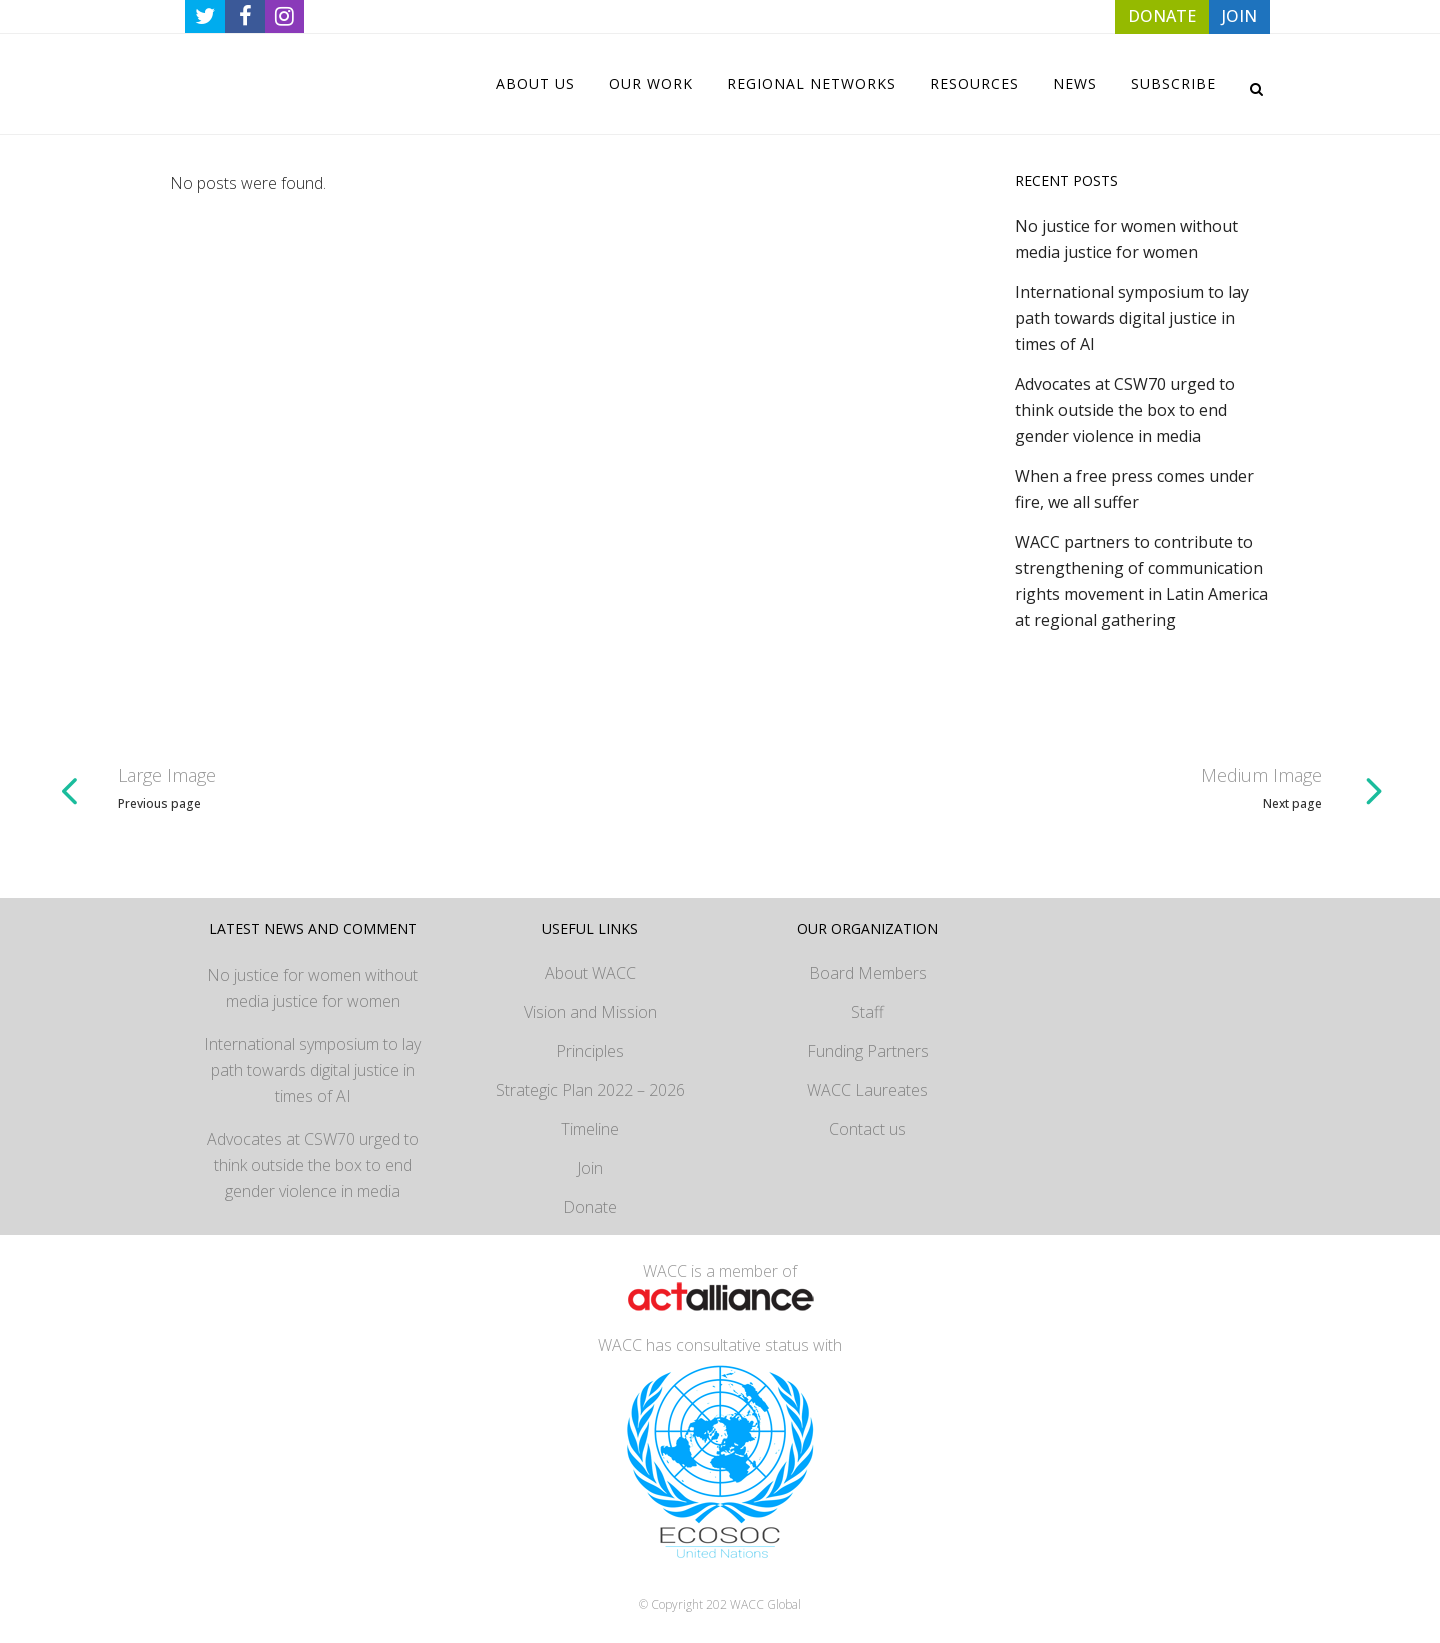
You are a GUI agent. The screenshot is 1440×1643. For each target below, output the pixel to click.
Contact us (867, 1129)
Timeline (590, 1129)
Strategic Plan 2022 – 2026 (590, 1090)
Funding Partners (868, 1051)
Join (590, 1168)
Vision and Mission (590, 1012)
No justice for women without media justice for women (312, 988)
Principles (590, 1051)
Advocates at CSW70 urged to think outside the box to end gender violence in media (1125, 410)
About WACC (590, 973)
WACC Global (765, 1604)
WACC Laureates (867, 1090)
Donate (590, 1207)
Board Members (868, 973)
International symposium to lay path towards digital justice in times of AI (1132, 318)
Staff (867, 1012)
